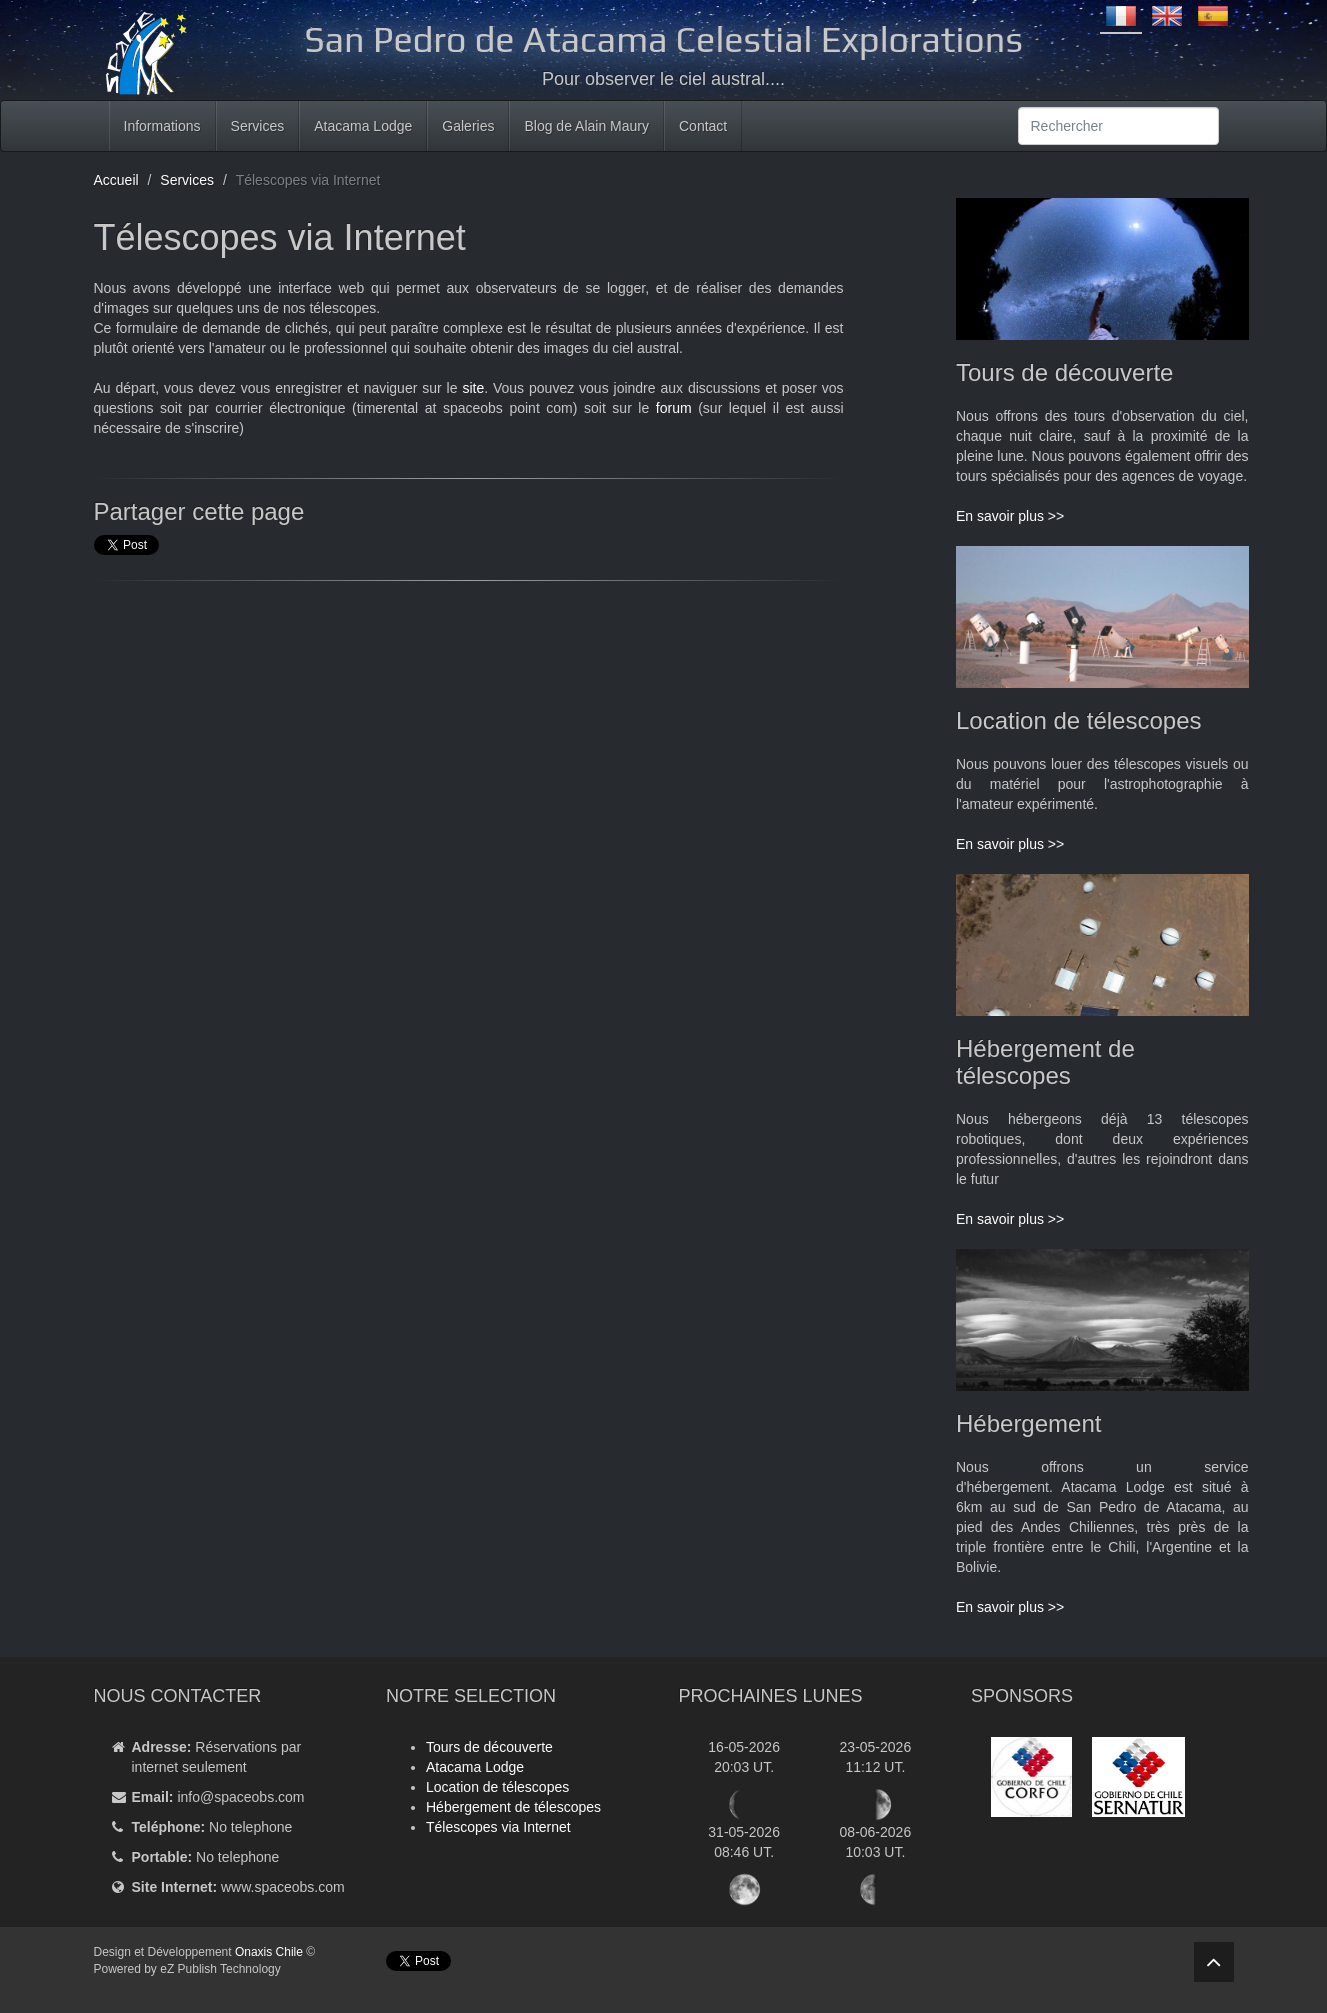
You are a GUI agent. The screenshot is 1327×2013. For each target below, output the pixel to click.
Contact (703, 126)
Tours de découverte (489, 1747)
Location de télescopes (497, 1787)
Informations (162, 126)
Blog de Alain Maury (586, 126)
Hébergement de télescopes (513, 1807)
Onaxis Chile (269, 1952)
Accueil (116, 180)
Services (258, 126)
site (473, 388)
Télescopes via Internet (498, 1827)
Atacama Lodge (363, 126)
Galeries (468, 126)
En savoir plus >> (1010, 516)
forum (674, 408)
